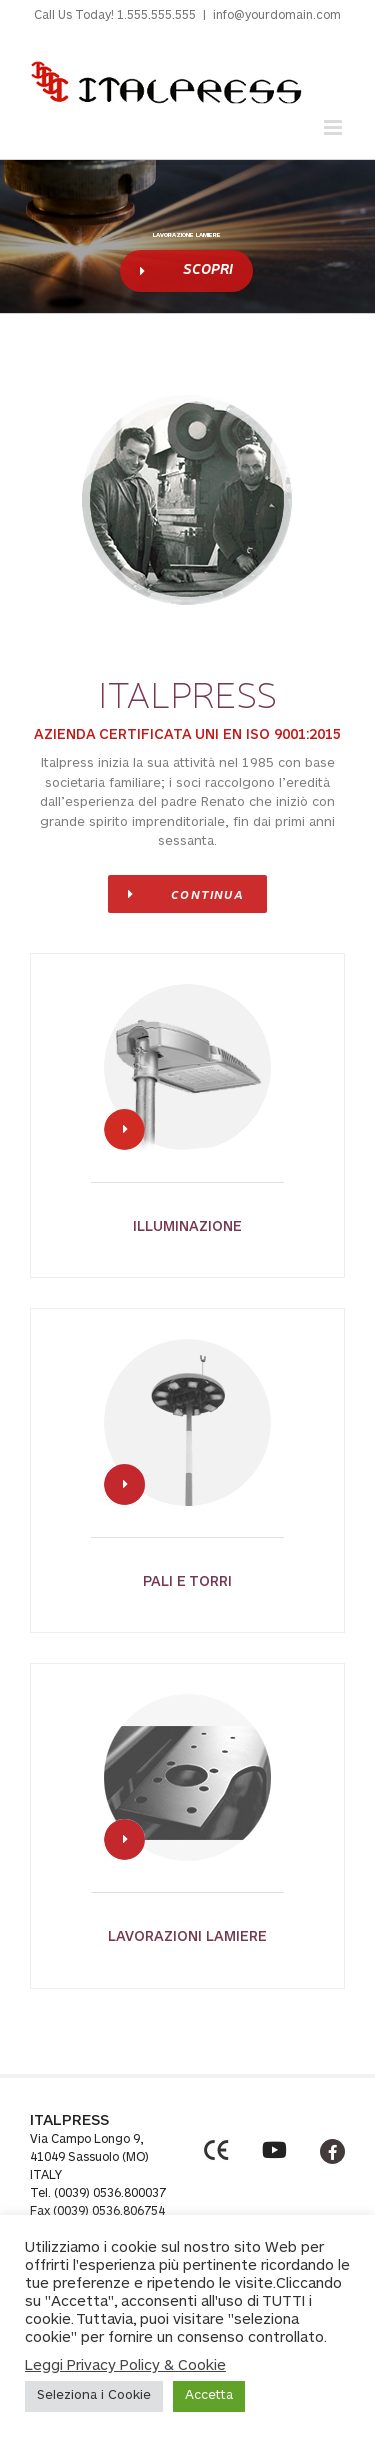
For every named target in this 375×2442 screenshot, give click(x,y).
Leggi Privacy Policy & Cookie (125, 2366)
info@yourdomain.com (277, 16)
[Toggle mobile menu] (334, 127)
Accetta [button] (209, 2396)
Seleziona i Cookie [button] (94, 2396)
